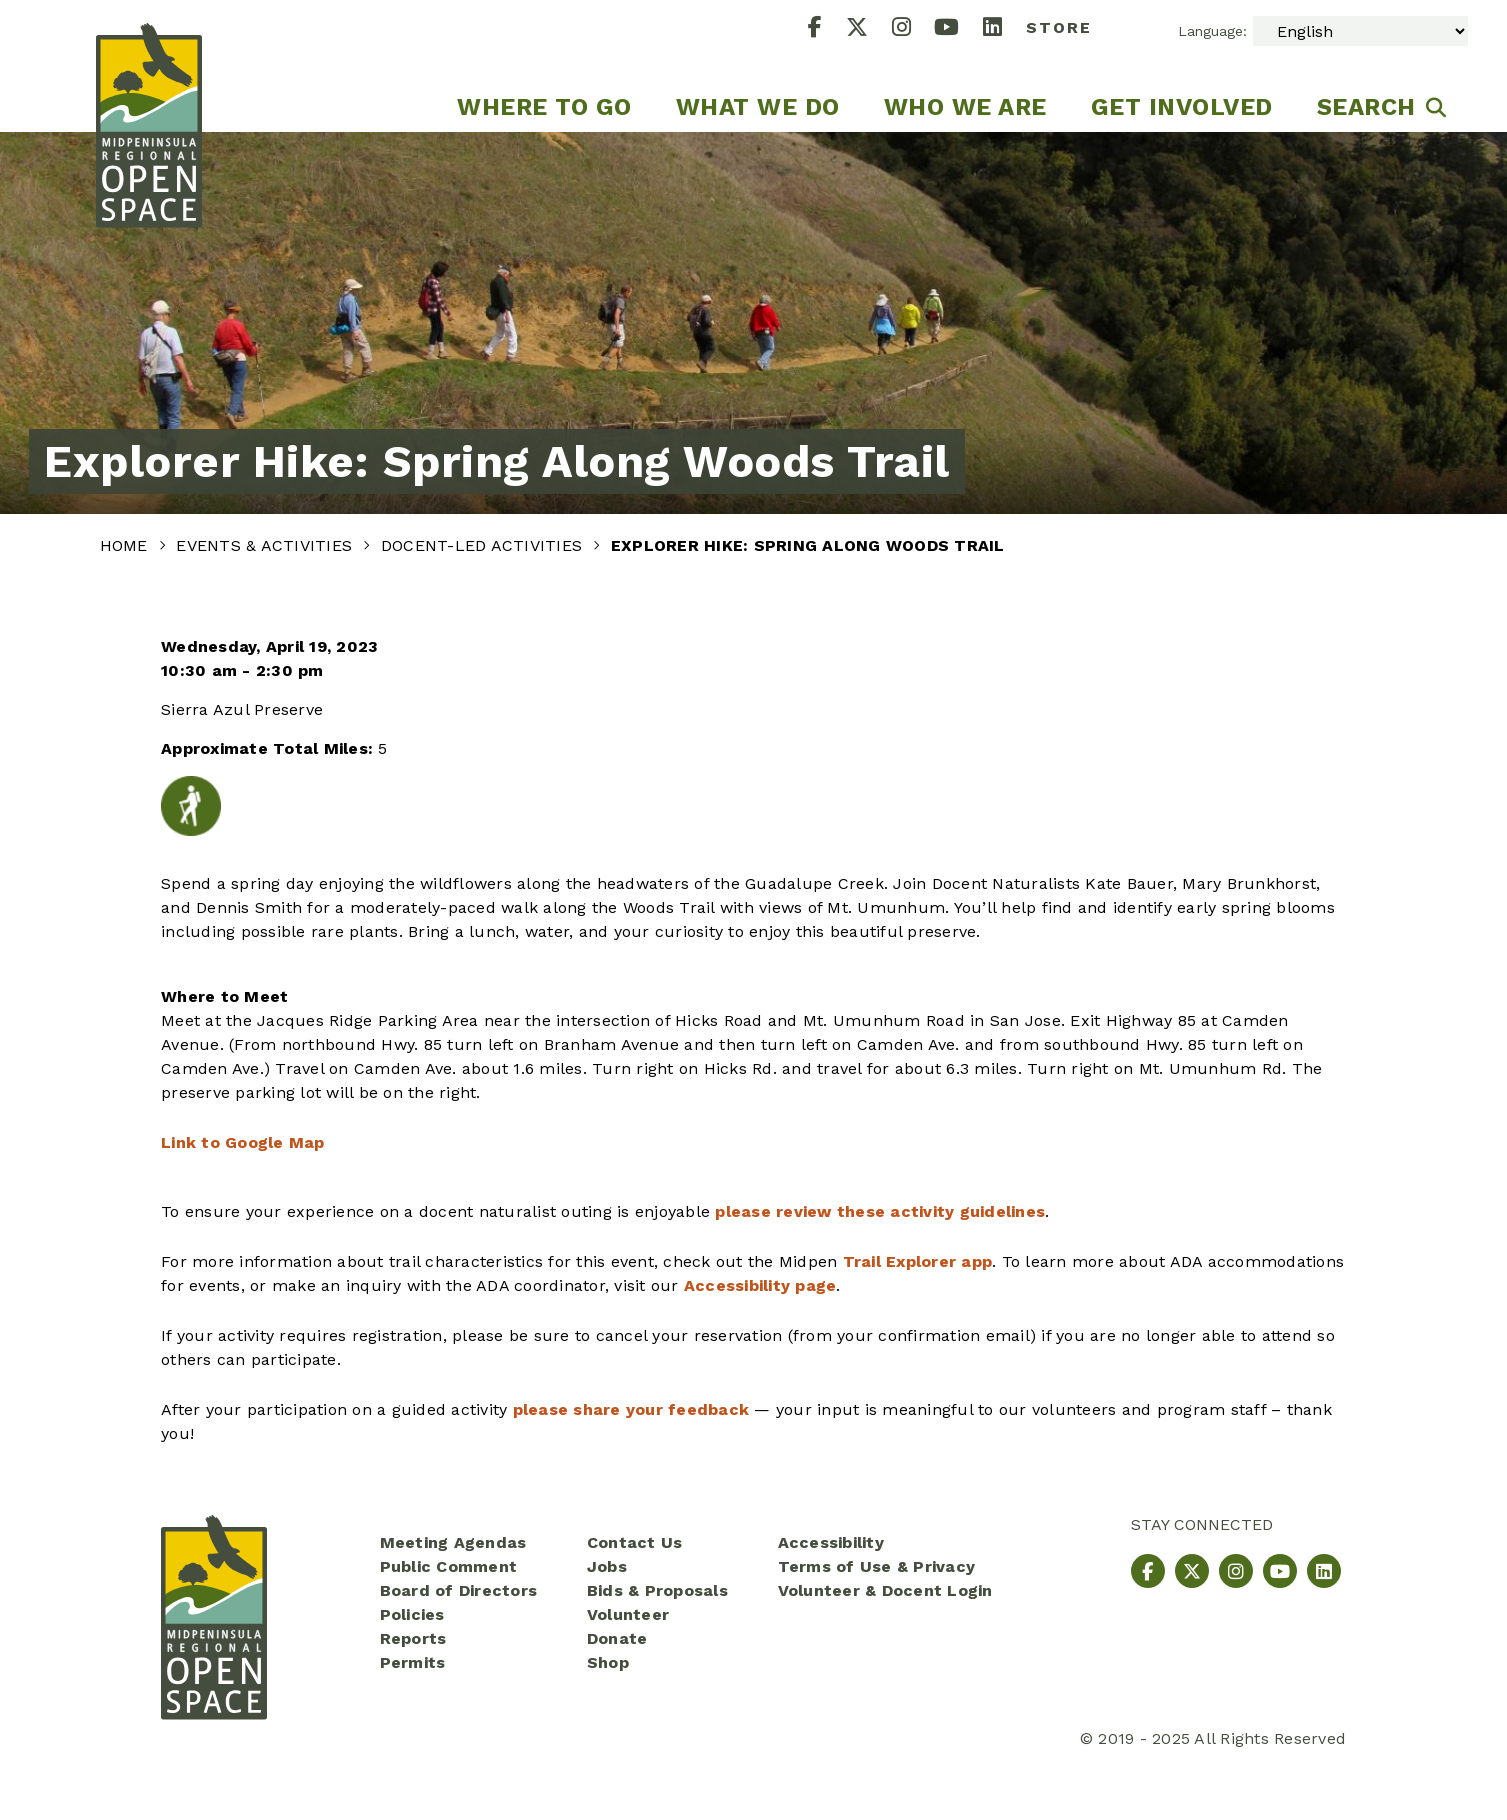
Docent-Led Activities (484, 545)
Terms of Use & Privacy (877, 1566)
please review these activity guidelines (880, 1211)
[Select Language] (1360, 31)
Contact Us (635, 1542)
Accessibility (831, 1542)
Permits (413, 1662)
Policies (412, 1614)
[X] (869, 29)
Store (1059, 27)
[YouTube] (958, 29)
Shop (608, 1662)
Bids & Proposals (657, 1590)
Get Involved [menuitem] (1182, 107)
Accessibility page (760, 1285)
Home (126, 545)
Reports (413, 1638)
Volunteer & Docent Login (885, 1590)
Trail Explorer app (918, 1261)
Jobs (607, 1566)
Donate (617, 1638)
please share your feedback (631, 1409)
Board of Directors (459, 1590)
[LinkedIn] (1004, 29)
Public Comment (449, 1566)
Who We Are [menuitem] (965, 107)
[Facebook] (827, 29)
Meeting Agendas (453, 1542)
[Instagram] (913, 29)
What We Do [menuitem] (758, 107)
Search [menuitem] (1366, 107)
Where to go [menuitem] (544, 107)
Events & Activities (266, 545)
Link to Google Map (243, 1142)
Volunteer (628, 1614)
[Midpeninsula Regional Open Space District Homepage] (149, 66)
